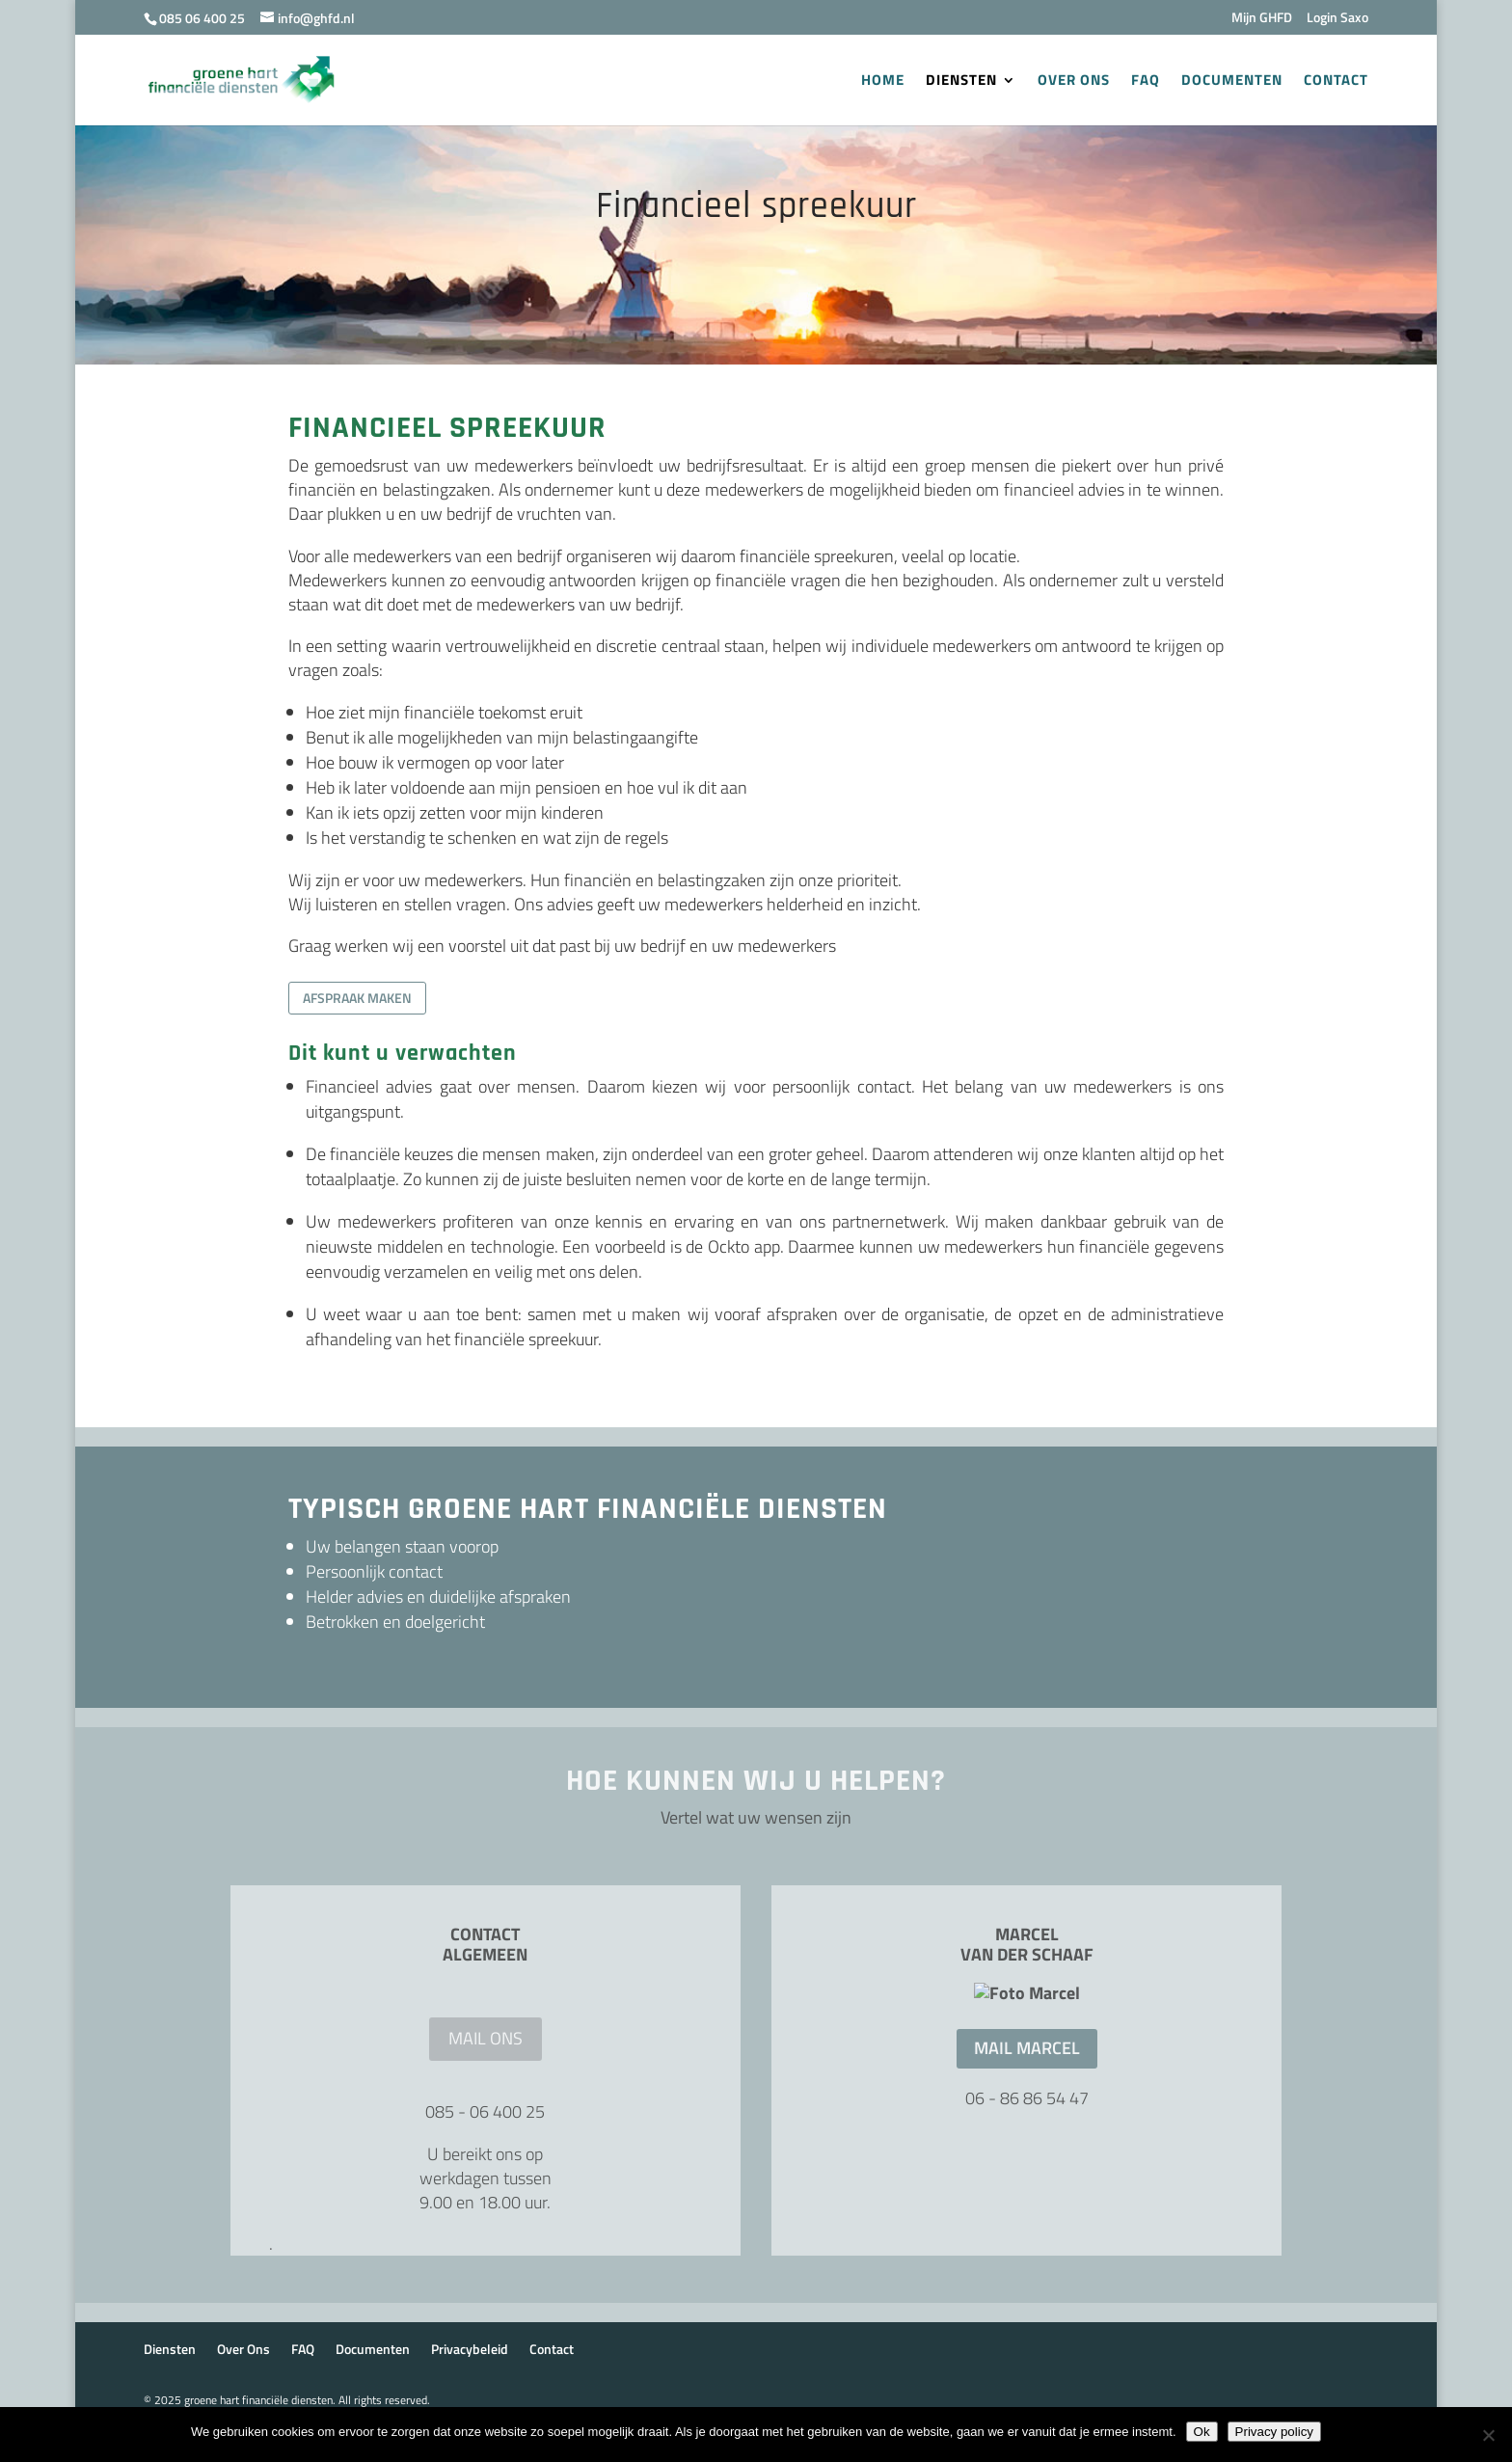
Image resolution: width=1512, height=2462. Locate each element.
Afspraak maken (357, 998)
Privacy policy (1274, 2431)
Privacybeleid (469, 2384)
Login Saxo (1337, 19)
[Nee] (1488, 2435)
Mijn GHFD (1261, 19)
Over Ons (1074, 82)
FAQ (1145, 82)
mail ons (485, 2038)
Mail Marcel (1027, 2202)
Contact (1336, 82)
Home (882, 82)
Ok (1202, 2431)
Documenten (1231, 82)
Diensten (961, 82)
